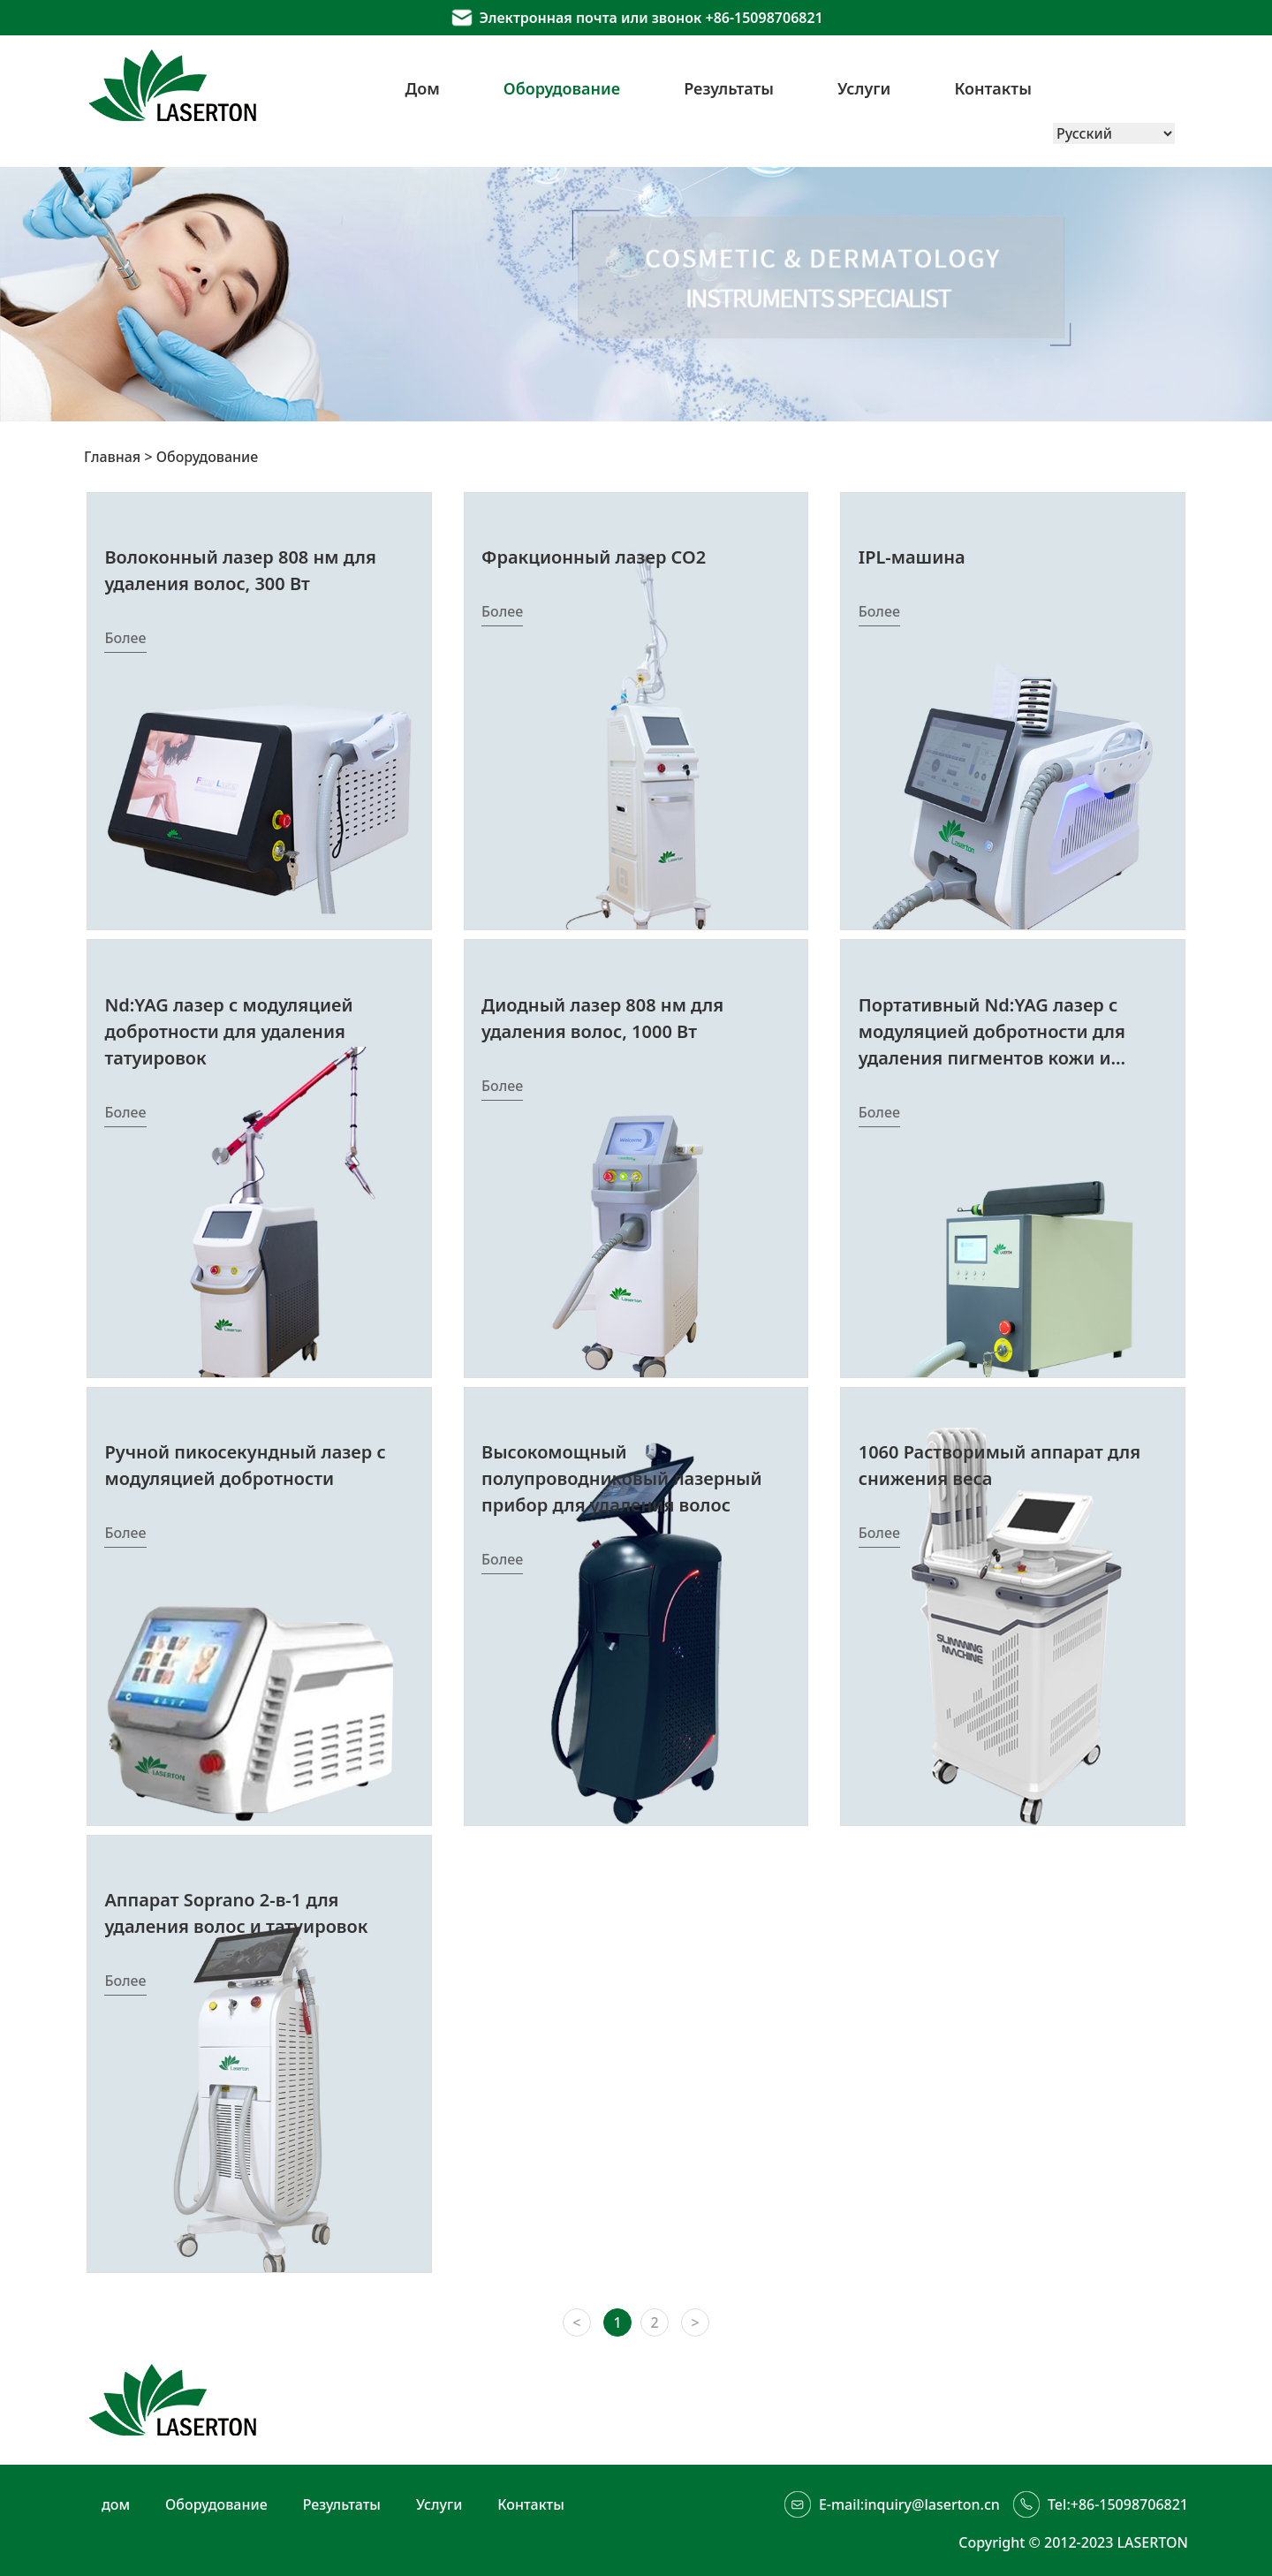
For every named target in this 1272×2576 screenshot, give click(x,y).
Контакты (993, 88)
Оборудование (562, 88)
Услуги (863, 88)
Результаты (729, 88)
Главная (112, 456)
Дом (422, 88)
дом (116, 2504)
